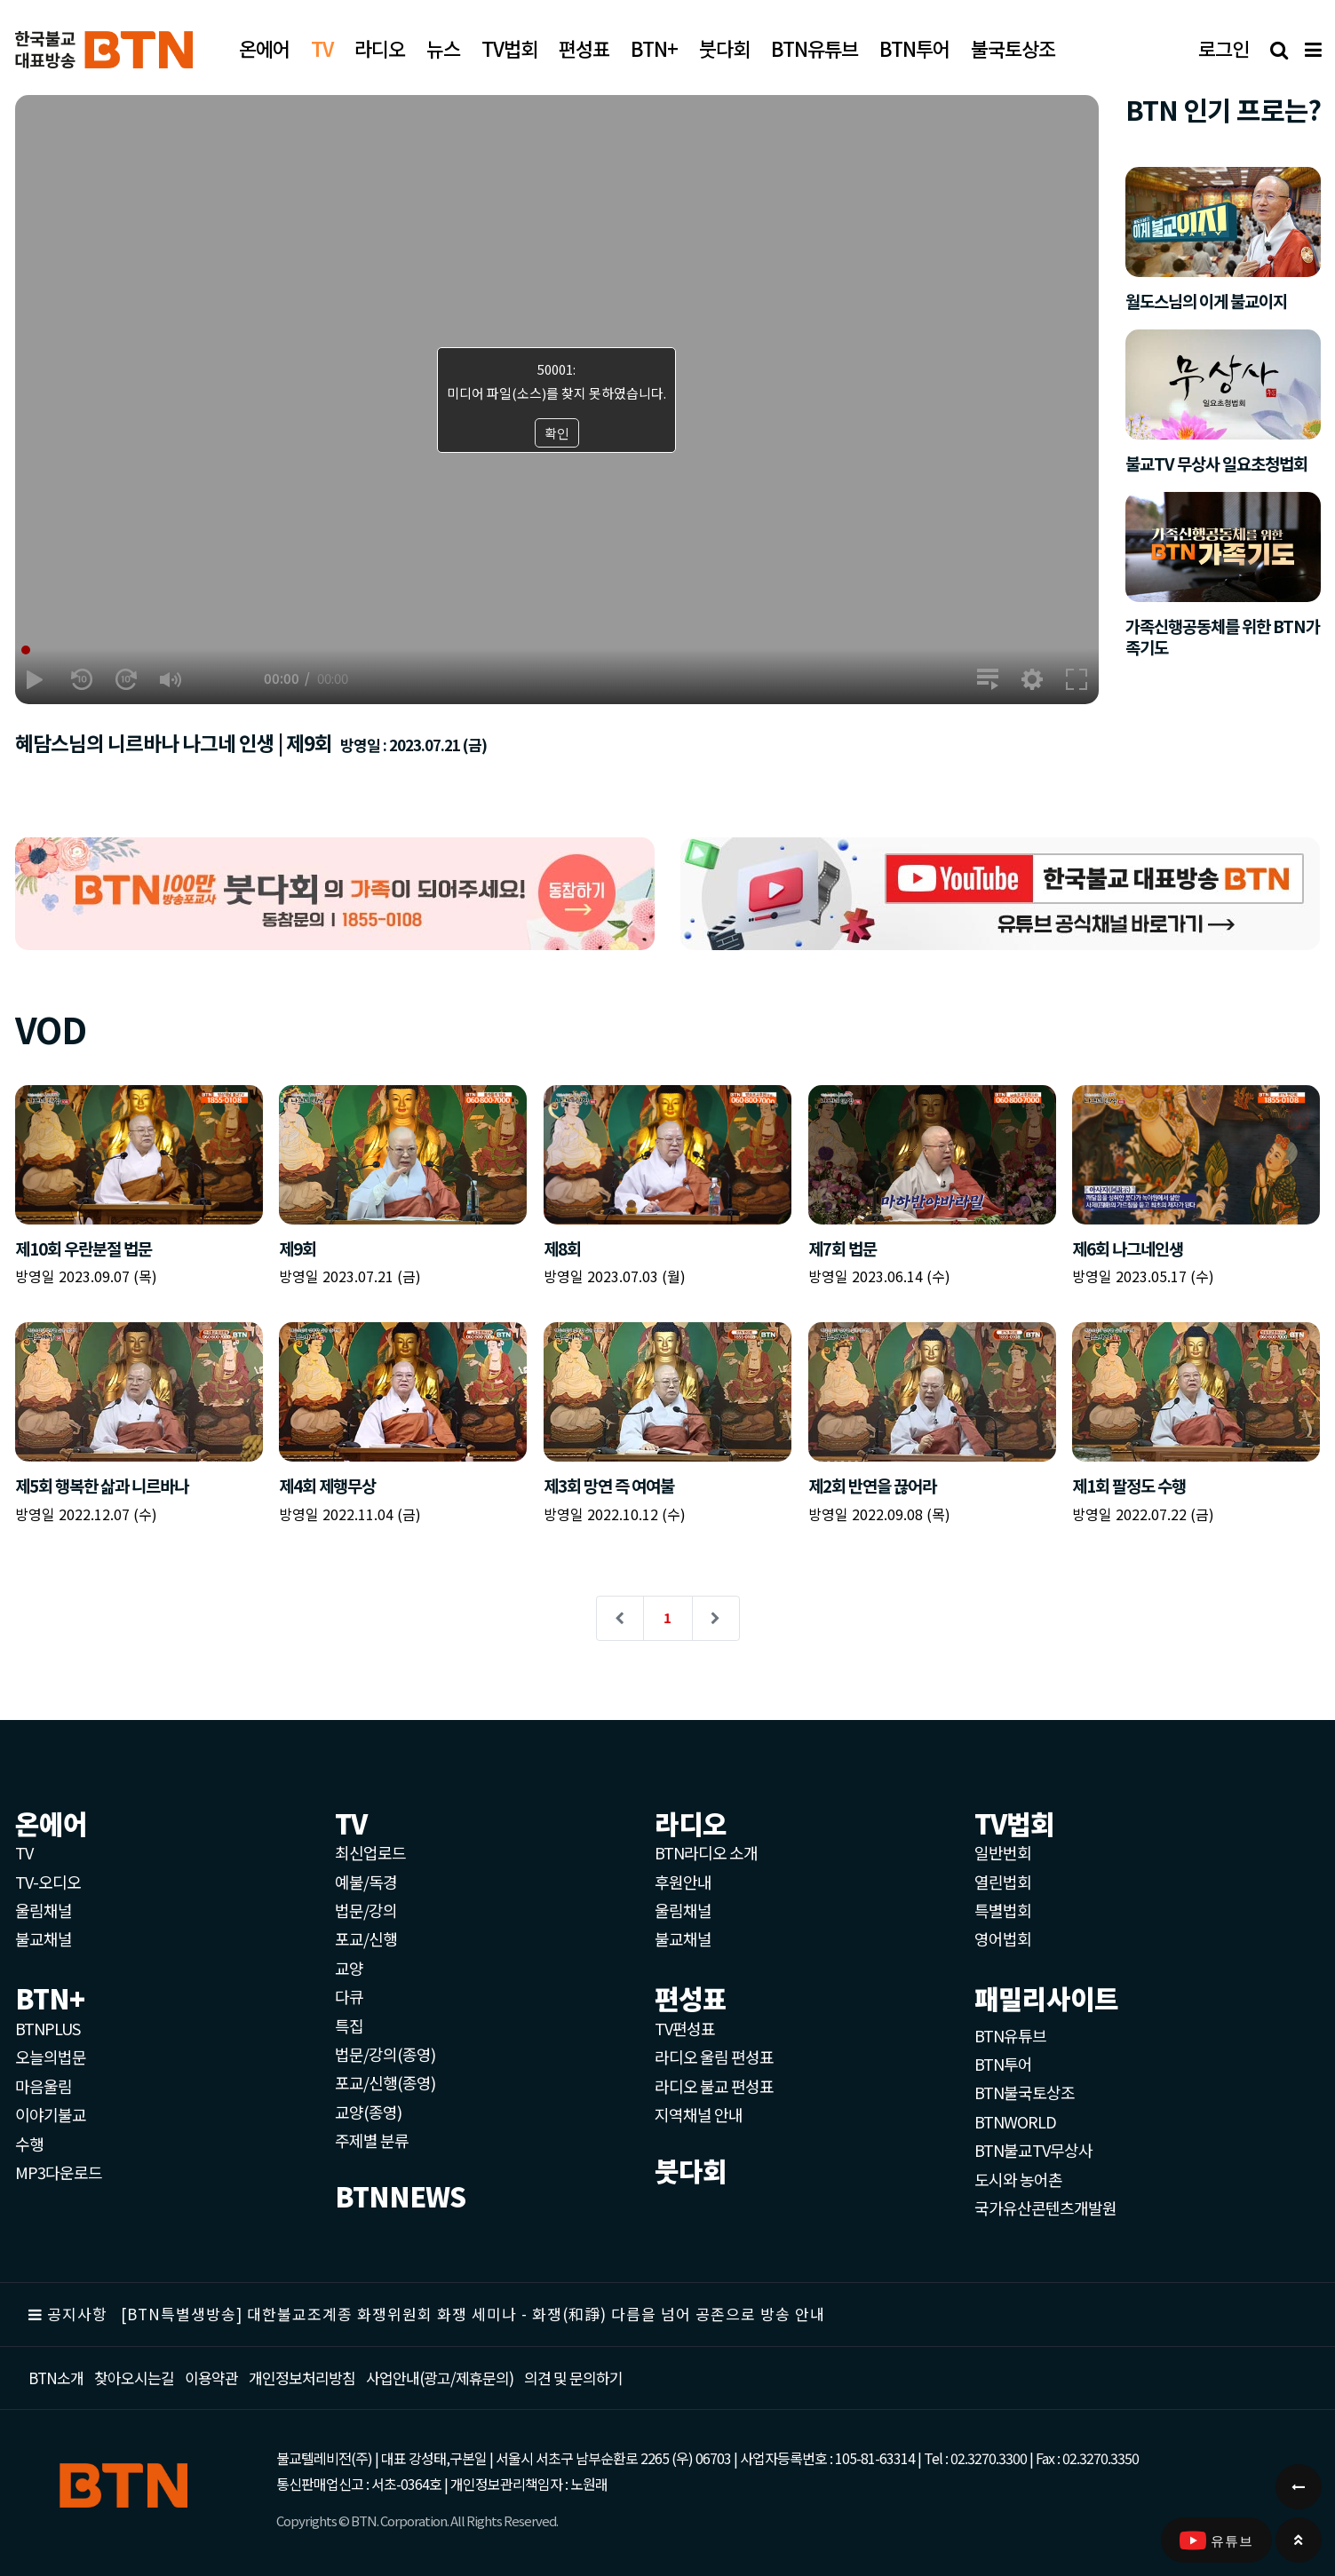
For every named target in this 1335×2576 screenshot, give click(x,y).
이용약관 (211, 2377)
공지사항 (77, 2314)
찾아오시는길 (134, 2377)
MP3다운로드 (58, 2172)
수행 (29, 2143)
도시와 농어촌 (1018, 2179)
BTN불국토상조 (1024, 2092)
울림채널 (43, 1910)
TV (24, 1852)
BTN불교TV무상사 (1033, 2149)
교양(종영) (368, 2111)
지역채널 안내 (699, 2114)
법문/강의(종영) (385, 2053)
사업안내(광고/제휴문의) (439, 2377)
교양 (349, 1967)
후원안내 (683, 1881)
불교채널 (43, 1938)
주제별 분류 (372, 2140)
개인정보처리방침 (302, 2377)
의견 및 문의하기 (573, 2377)
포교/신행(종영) (385, 2082)
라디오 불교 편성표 (714, 2085)
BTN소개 (55, 2377)
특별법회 (1002, 1910)
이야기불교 (50, 2114)
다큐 (349, 1996)
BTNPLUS (47, 2028)
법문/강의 (366, 1910)
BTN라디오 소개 (706, 1852)
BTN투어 (1003, 2063)
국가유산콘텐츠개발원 (1045, 2207)
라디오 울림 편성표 (714, 2056)
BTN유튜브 (1010, 2035)
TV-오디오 (48, 1881)
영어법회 (1002, 1938)
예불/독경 (366, 1881)
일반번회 (1002, 1852)
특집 (349, 2025)
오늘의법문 (50, 2056)
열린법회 (1002, 1881)
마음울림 (43, 2085)
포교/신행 (366, 1938)
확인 (556, 433)
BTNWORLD (1015, 2121)
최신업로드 (370, 1852)
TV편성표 (685, 2028)
